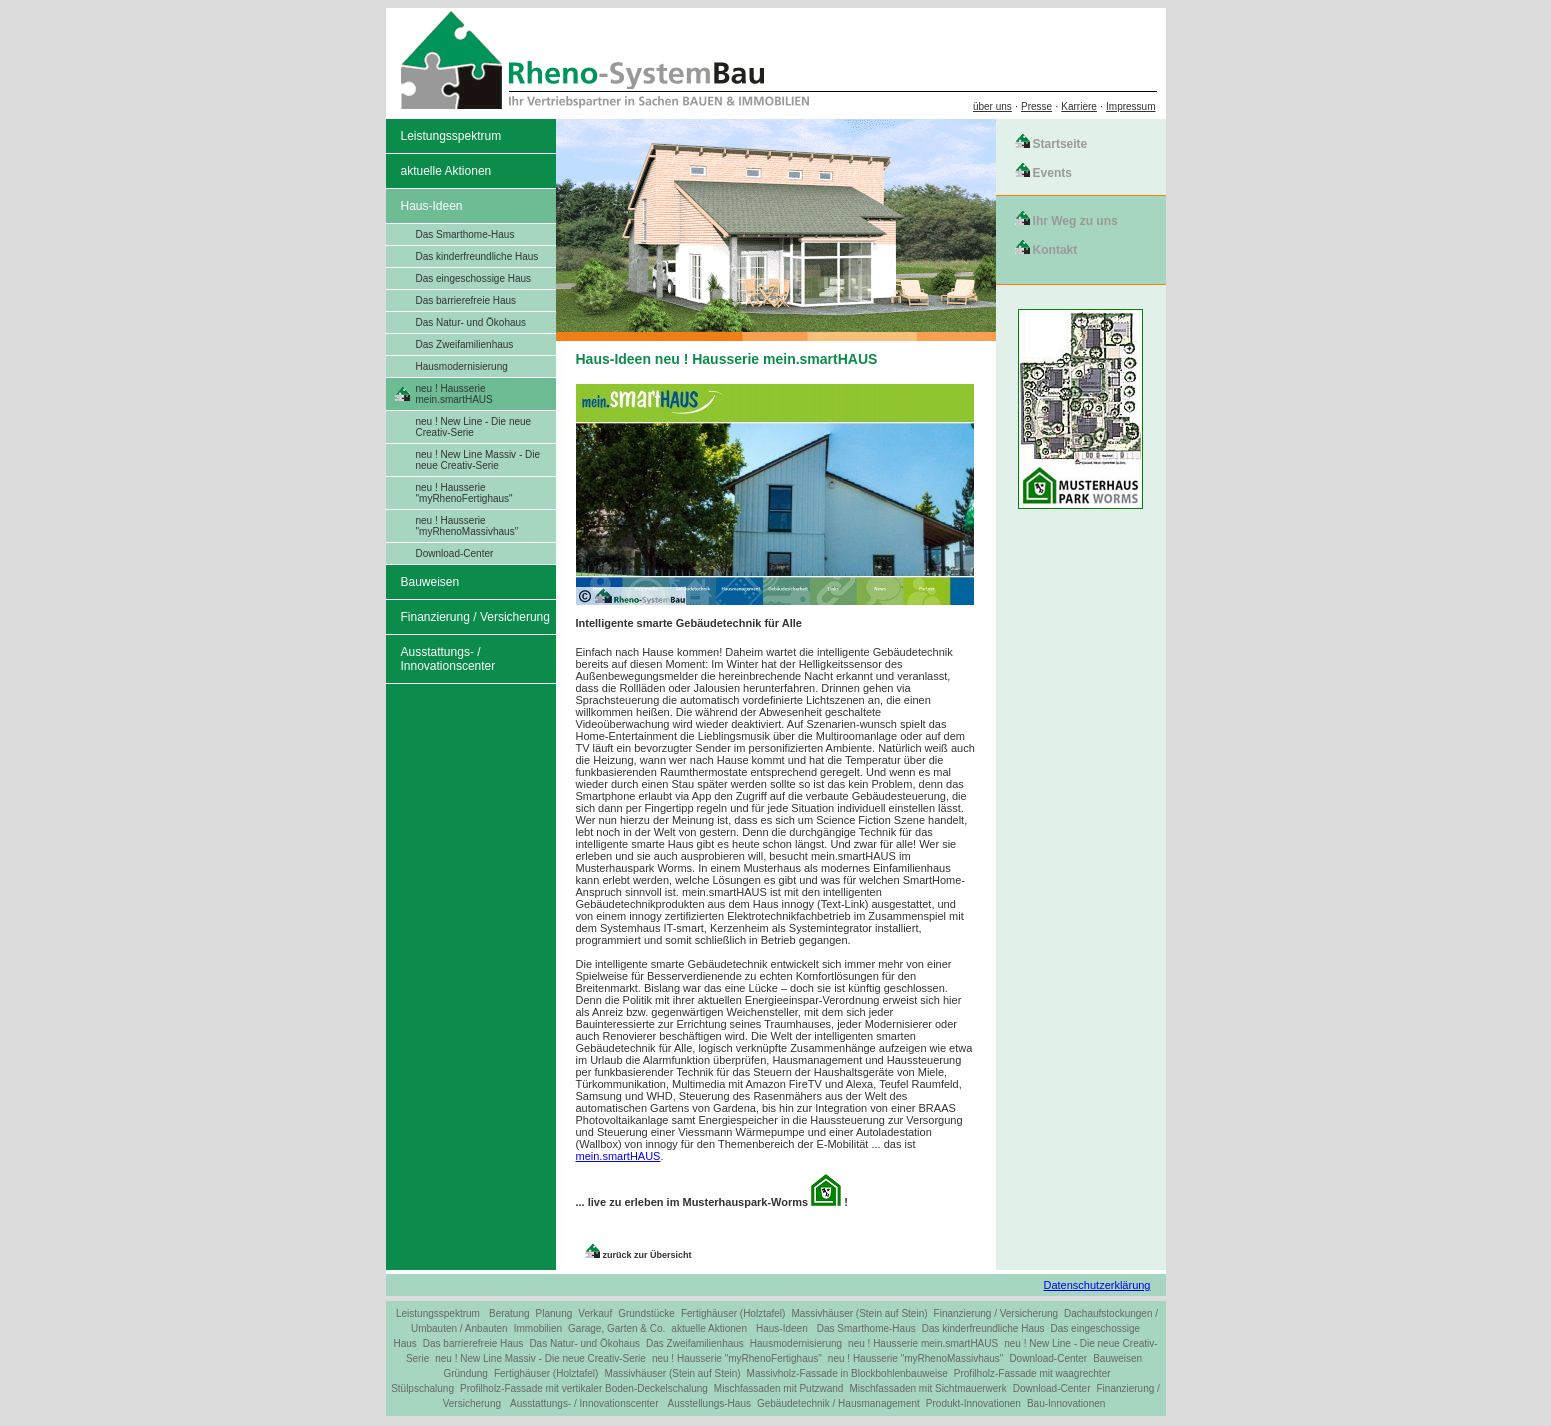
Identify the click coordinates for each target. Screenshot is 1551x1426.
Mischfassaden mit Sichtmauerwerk (927, 1388)
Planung (554, 1313)
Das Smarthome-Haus (465, 234)
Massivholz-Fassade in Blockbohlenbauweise (847, 1373)
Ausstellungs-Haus (709, 1403)
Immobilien (538, 1328)
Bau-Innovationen (1066, 1403)
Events (1052, 173)
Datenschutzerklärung (1096, 1285)
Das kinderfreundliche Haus (477, 256)
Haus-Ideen (432, 206)
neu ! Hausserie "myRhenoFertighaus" (464, 493)
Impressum (1130, 106)
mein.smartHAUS (618, 1156)
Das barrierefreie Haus (466, 300)
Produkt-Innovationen (973, 1403)
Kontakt (1055, 250)
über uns (992, 106)
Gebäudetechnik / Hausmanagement (838, 1403)
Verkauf (595, 1313)
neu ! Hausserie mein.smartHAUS (454, 394)
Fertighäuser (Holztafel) (733, 1313)
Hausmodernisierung (462, 366)
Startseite (1060, 144)
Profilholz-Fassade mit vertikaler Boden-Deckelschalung (584, 1388)
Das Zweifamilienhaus (465, 344)
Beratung (509, 1313)
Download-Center (455, 553)
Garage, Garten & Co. (616, 1328)
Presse (1036, 106)
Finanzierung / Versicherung (475, 617)
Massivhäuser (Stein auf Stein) (859, 1313)
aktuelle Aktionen (446, 171)
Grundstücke (646, 1313)
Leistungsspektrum (451, 136)
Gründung (465, 1373)
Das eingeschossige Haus (474, 278)
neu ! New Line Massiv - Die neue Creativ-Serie (478, 460)
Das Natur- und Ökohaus (471, 322)
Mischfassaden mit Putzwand (779, 1388)
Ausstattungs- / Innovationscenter (448, 659)
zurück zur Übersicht (647, 1255)
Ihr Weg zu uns (1075, 221)
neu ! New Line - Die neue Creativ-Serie (474, 427)
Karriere (1079, 106)
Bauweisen (430, 582)
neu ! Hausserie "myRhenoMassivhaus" (467, 526)
